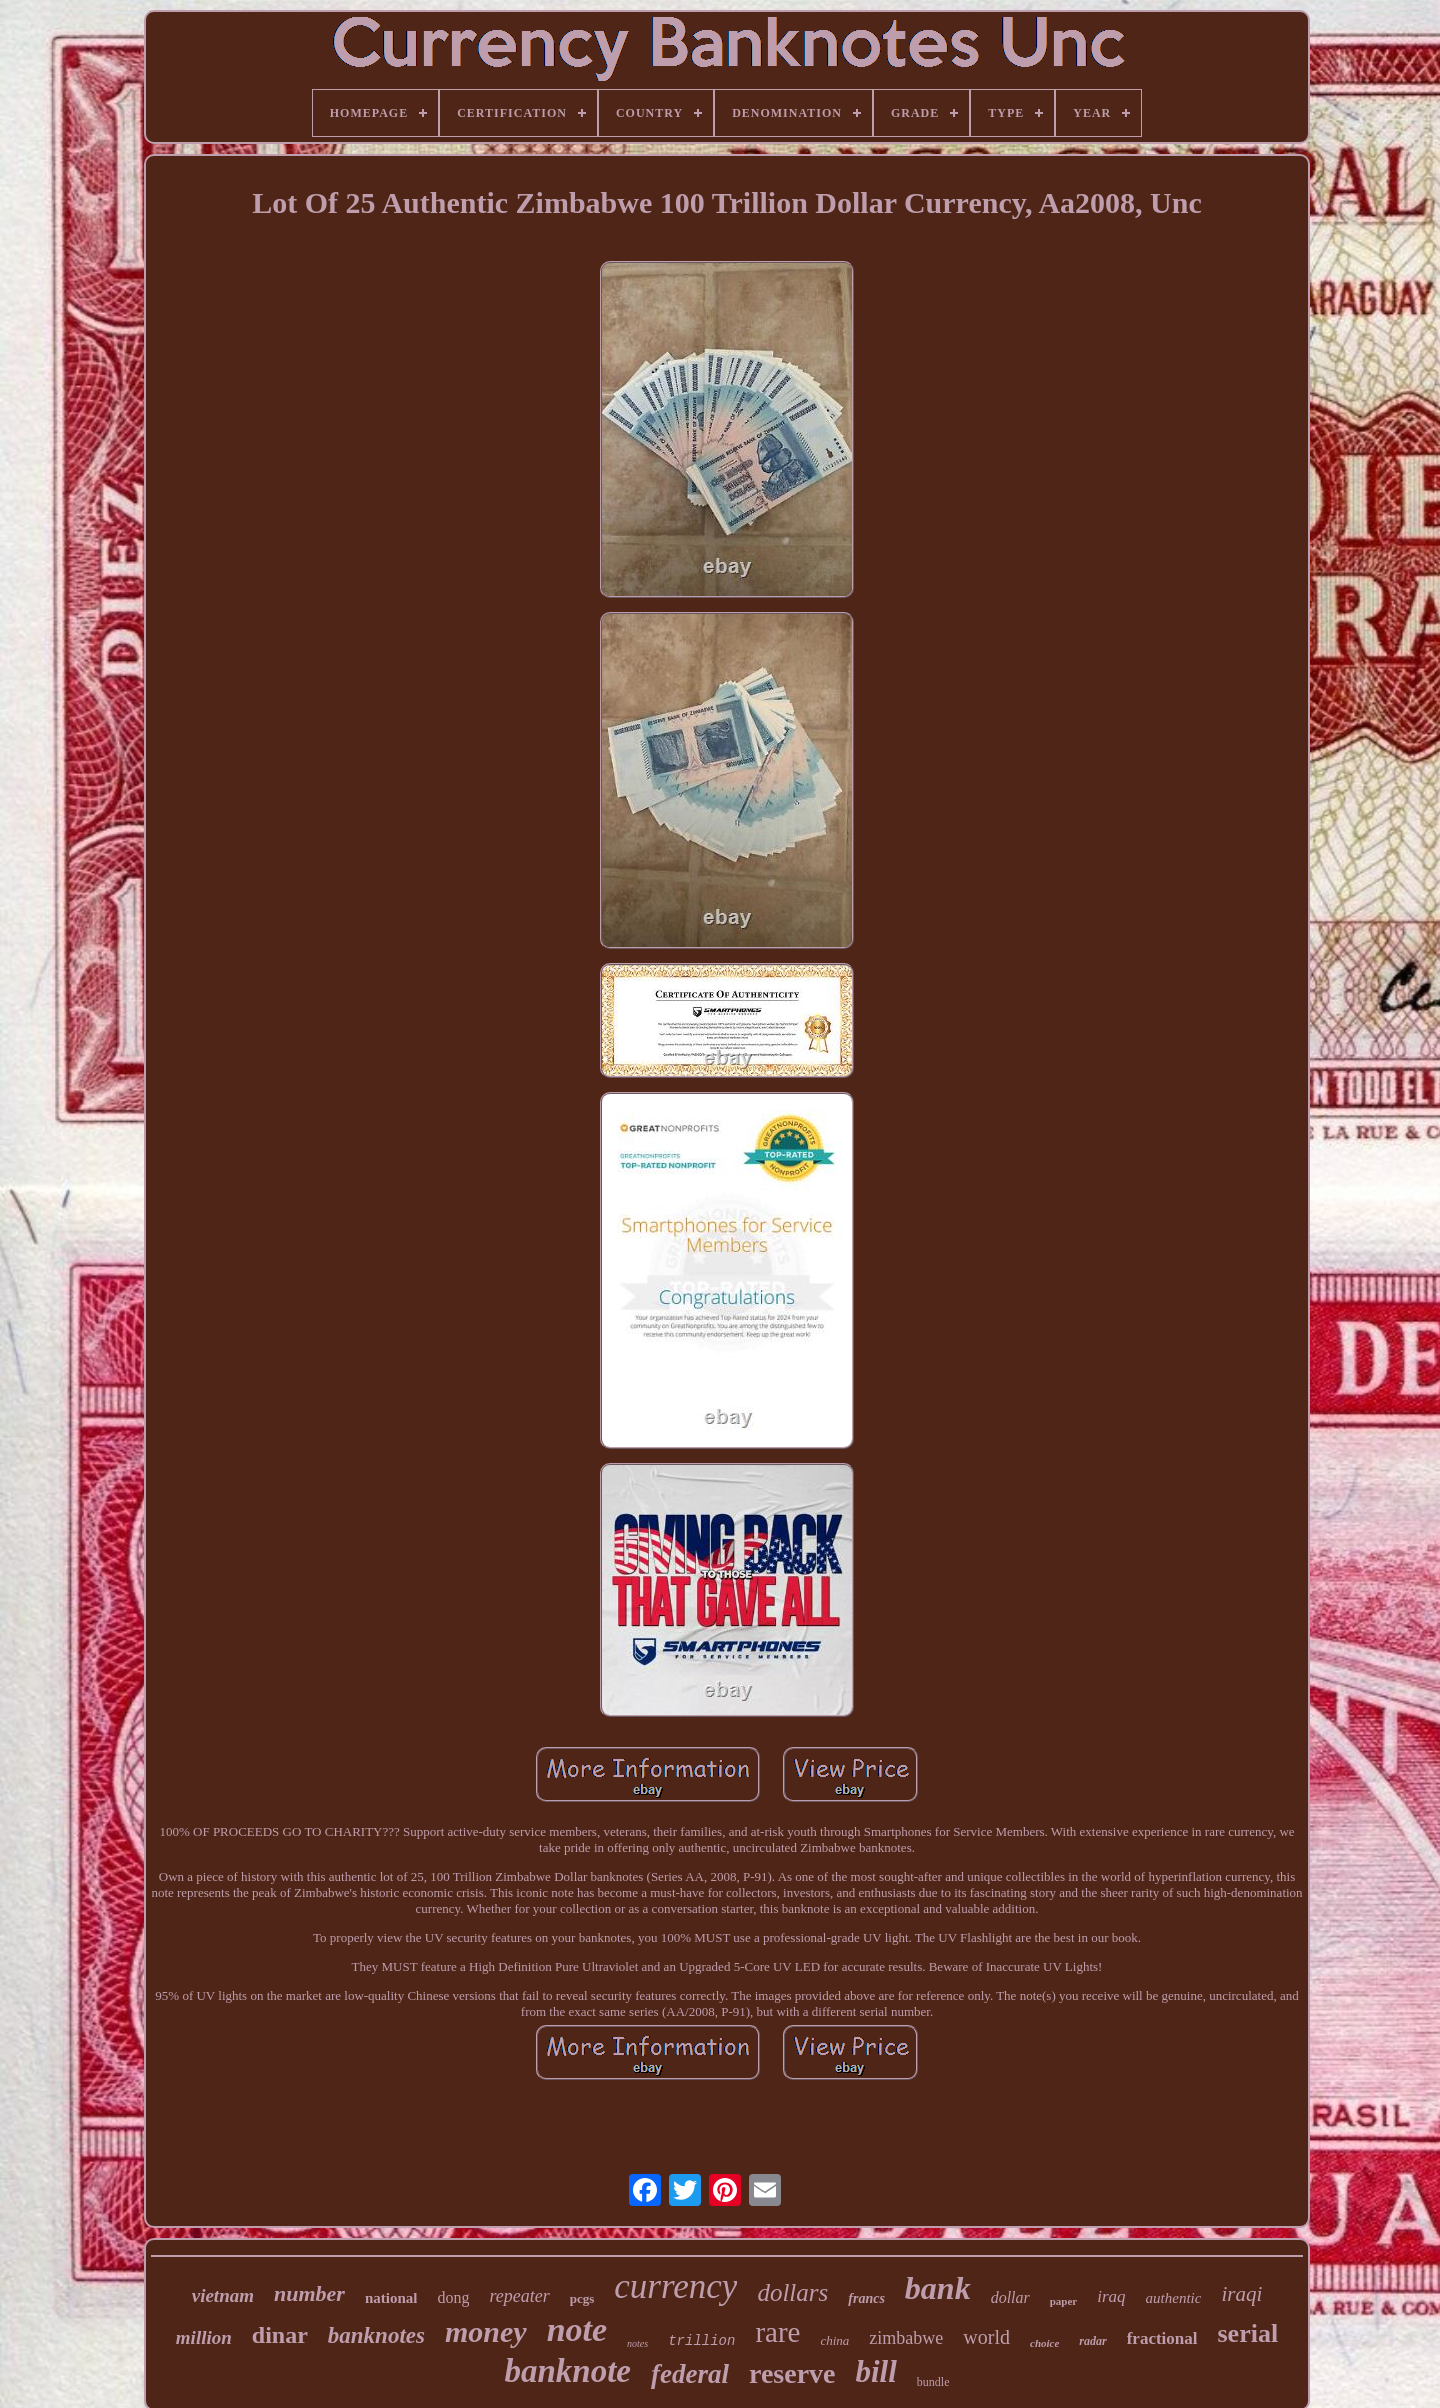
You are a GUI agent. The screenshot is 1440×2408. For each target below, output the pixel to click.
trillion (701, 2341)
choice (1044, 2343)
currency (675, 2286)
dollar (1010, 2297)
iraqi (1241, 2294)
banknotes (376, 2335)
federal (690, 2374)
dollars (792, 2292)
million (204, 2337)
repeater (519, 2296)
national (391, 2298)
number (309, 2293)
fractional (1162, 2338)
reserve (792, 2373)
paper (1064, 2301)
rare (777, 2332)
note (577, 2329)
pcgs (582, 2298)
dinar (280, 2335)
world (986, 2337)
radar (1092, 2341)
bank (938, 2288)
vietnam (223, 2295)
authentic (1174, 2298)
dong (453, 2297)
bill (876, 2371)
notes (637, 2343)
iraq (1111, 2296)
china (834, 2340)
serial (1248, 2333)
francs (866, 2298)
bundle (933, 2382)
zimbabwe (906, 2338)
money (486, 2331)
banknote (567, 2371)
